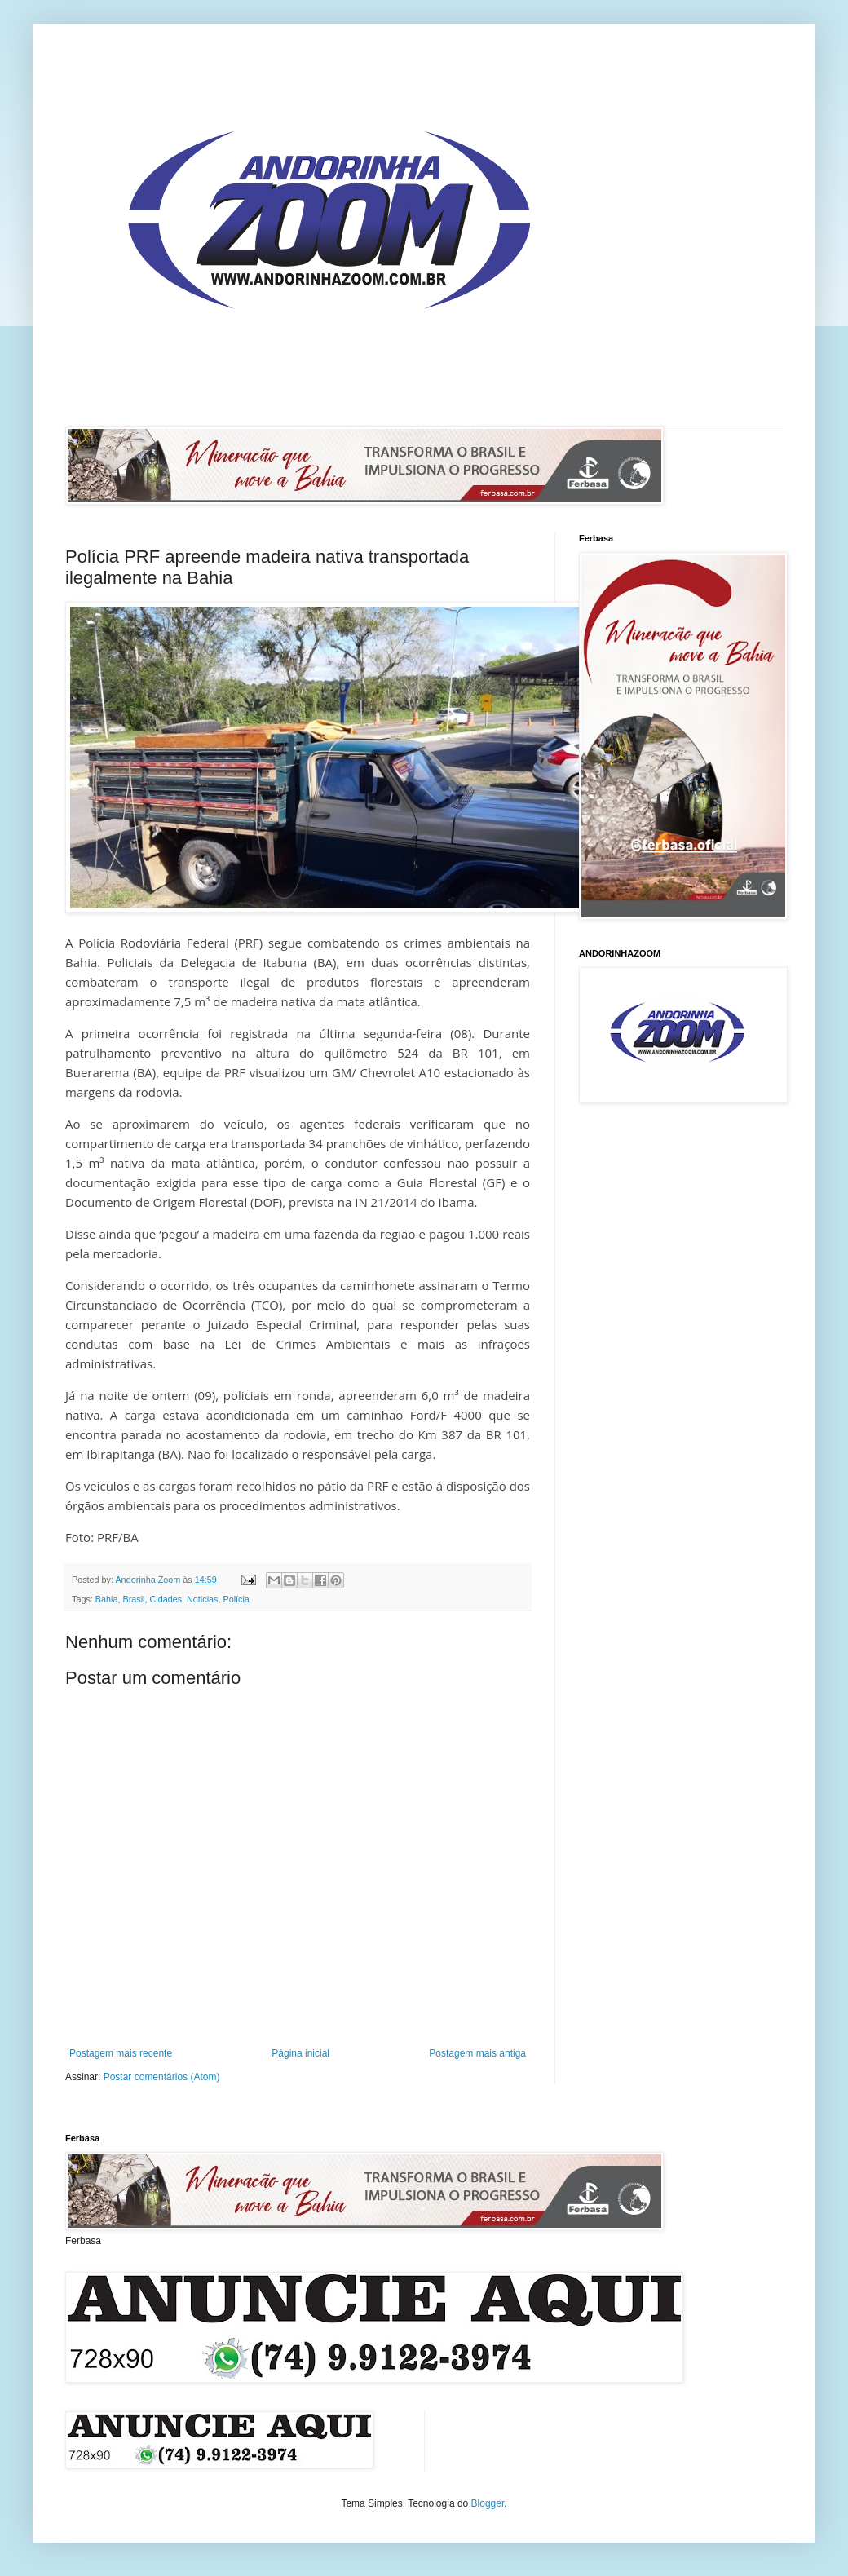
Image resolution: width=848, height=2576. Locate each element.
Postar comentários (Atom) (162, 2077)
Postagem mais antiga (477, 2053)
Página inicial (300, 2053)
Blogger (488, 2503)
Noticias (202, 1599)
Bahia (106, 1599)
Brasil (133, 1599)
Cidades (165, 1599)
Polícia (236, 1599)
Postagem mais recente (120, 2053)
